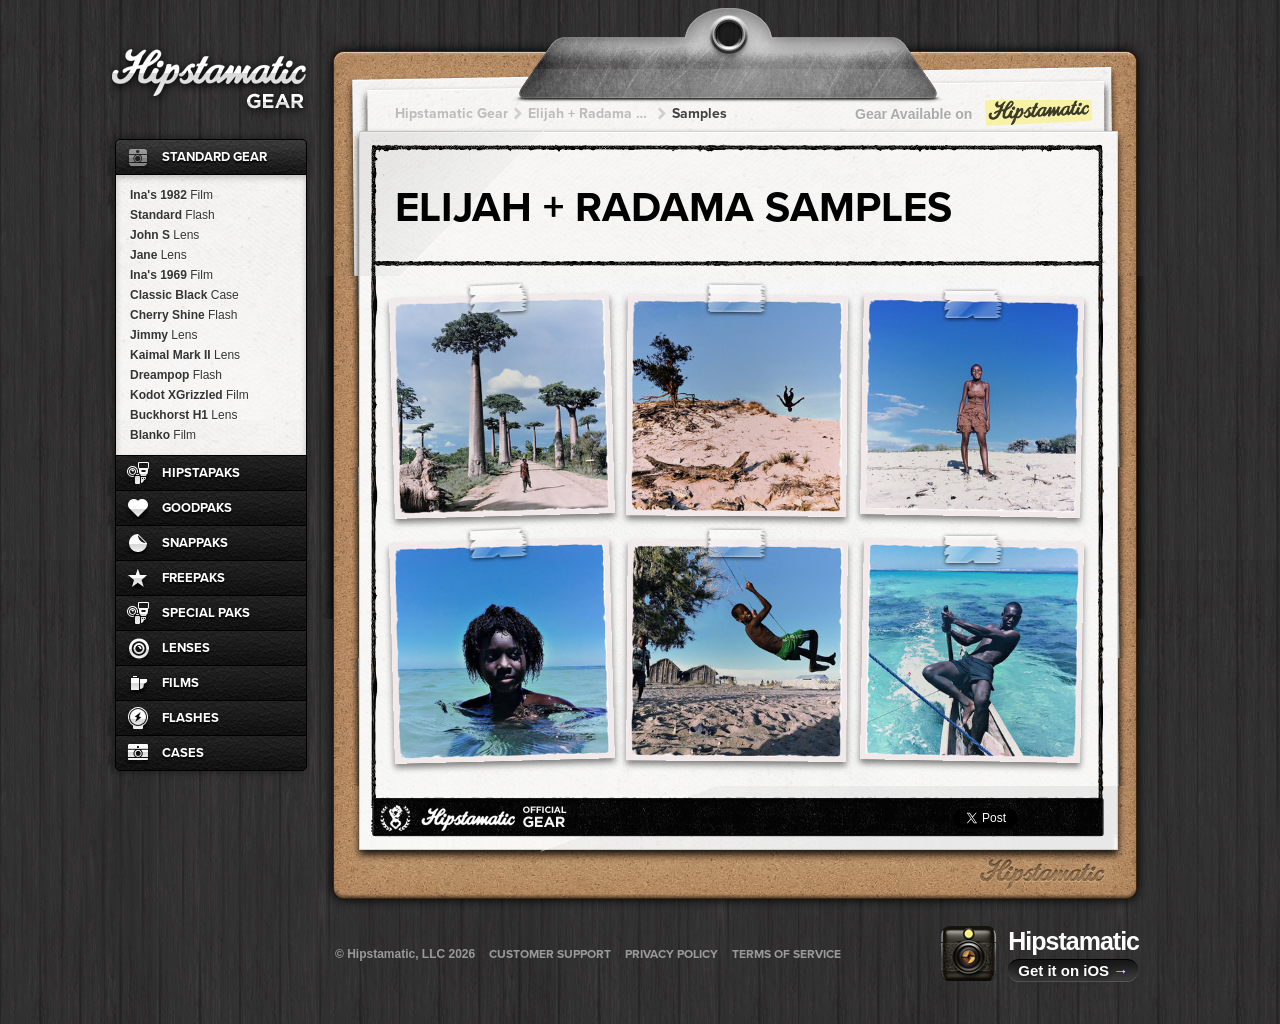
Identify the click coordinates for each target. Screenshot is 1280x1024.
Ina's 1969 (171, 275)
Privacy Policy (671, 954)
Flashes (190, 718)
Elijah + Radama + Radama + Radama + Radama (590, 113)
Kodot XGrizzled (189, 395)
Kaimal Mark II (185, 355)
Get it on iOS (1073, 970)
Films (180, 683)
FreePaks (193, 578)
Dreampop (176, 375)
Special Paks (206, 613)
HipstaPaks (201, 473)
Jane (158, 255)
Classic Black (184, 295)
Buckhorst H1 (183, 415)
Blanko (163, 435)
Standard (172, 215)
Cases (183, 753)
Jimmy (163, 335)
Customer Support (550, 954)
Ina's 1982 (171, 195)
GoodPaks (197, 508)
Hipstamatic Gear (451, 113)
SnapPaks (195, 543)
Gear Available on (975, 118)
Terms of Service (786, 954)
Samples (699, 113)
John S (164, 235)
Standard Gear (214, 157)
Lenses (186, 648)
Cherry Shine (183, 315)
